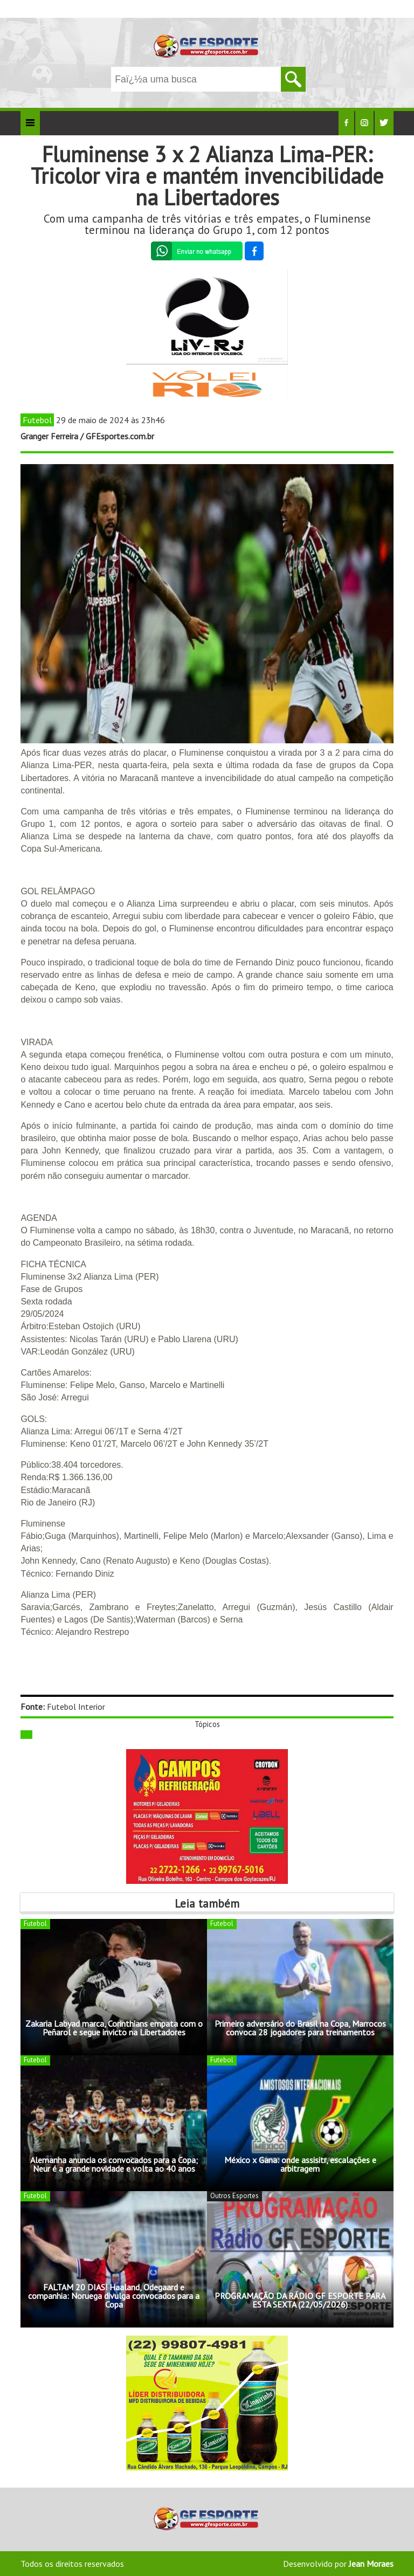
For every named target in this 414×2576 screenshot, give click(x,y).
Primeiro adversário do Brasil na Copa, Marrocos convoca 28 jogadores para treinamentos (300, 2028)
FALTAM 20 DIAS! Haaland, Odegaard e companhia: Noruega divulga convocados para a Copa (113, 2296)
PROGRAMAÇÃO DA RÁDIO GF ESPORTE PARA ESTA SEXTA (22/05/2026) (300, 2300)
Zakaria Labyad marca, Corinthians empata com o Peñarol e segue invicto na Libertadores (114, 2028)
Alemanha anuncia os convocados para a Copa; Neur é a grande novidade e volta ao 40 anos (114, 2164)
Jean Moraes (371, 2563)
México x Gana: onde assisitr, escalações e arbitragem (300, 2164)
